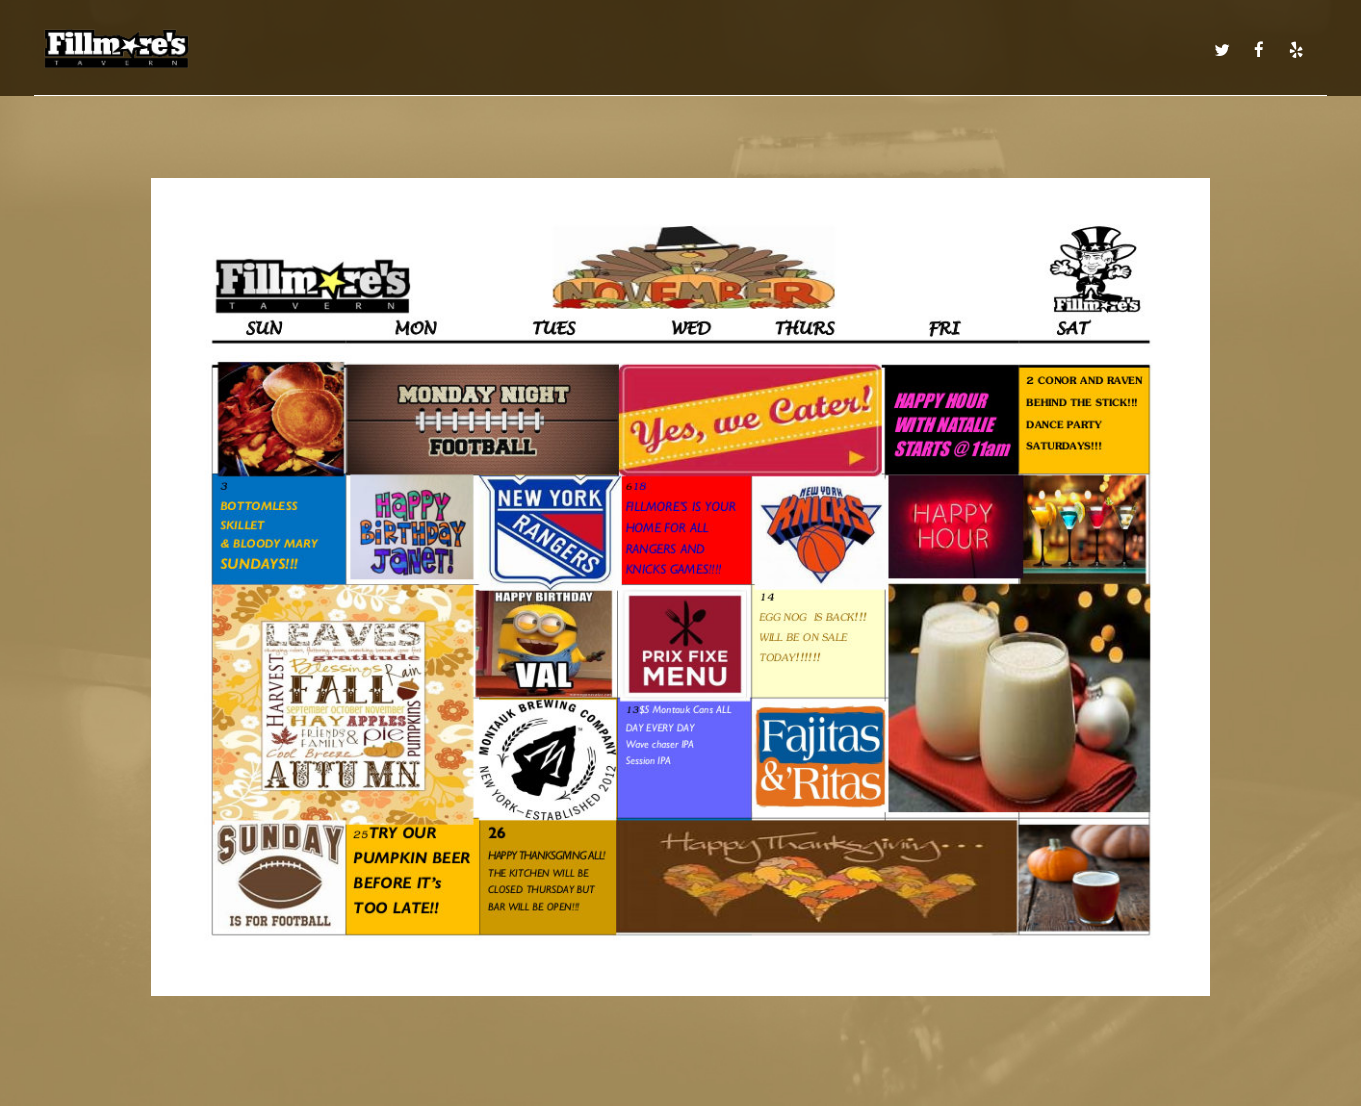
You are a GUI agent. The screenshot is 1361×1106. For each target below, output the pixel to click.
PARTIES (909, 49)
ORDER (1078, 49)
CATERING (840, 49)
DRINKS (560, 49)
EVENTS (693, 49)
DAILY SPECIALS (473, 49)
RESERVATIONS (995, 49)
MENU (391, 49)
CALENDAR (763, 49)
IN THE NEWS (1154, 49)
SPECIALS (626, 49)
